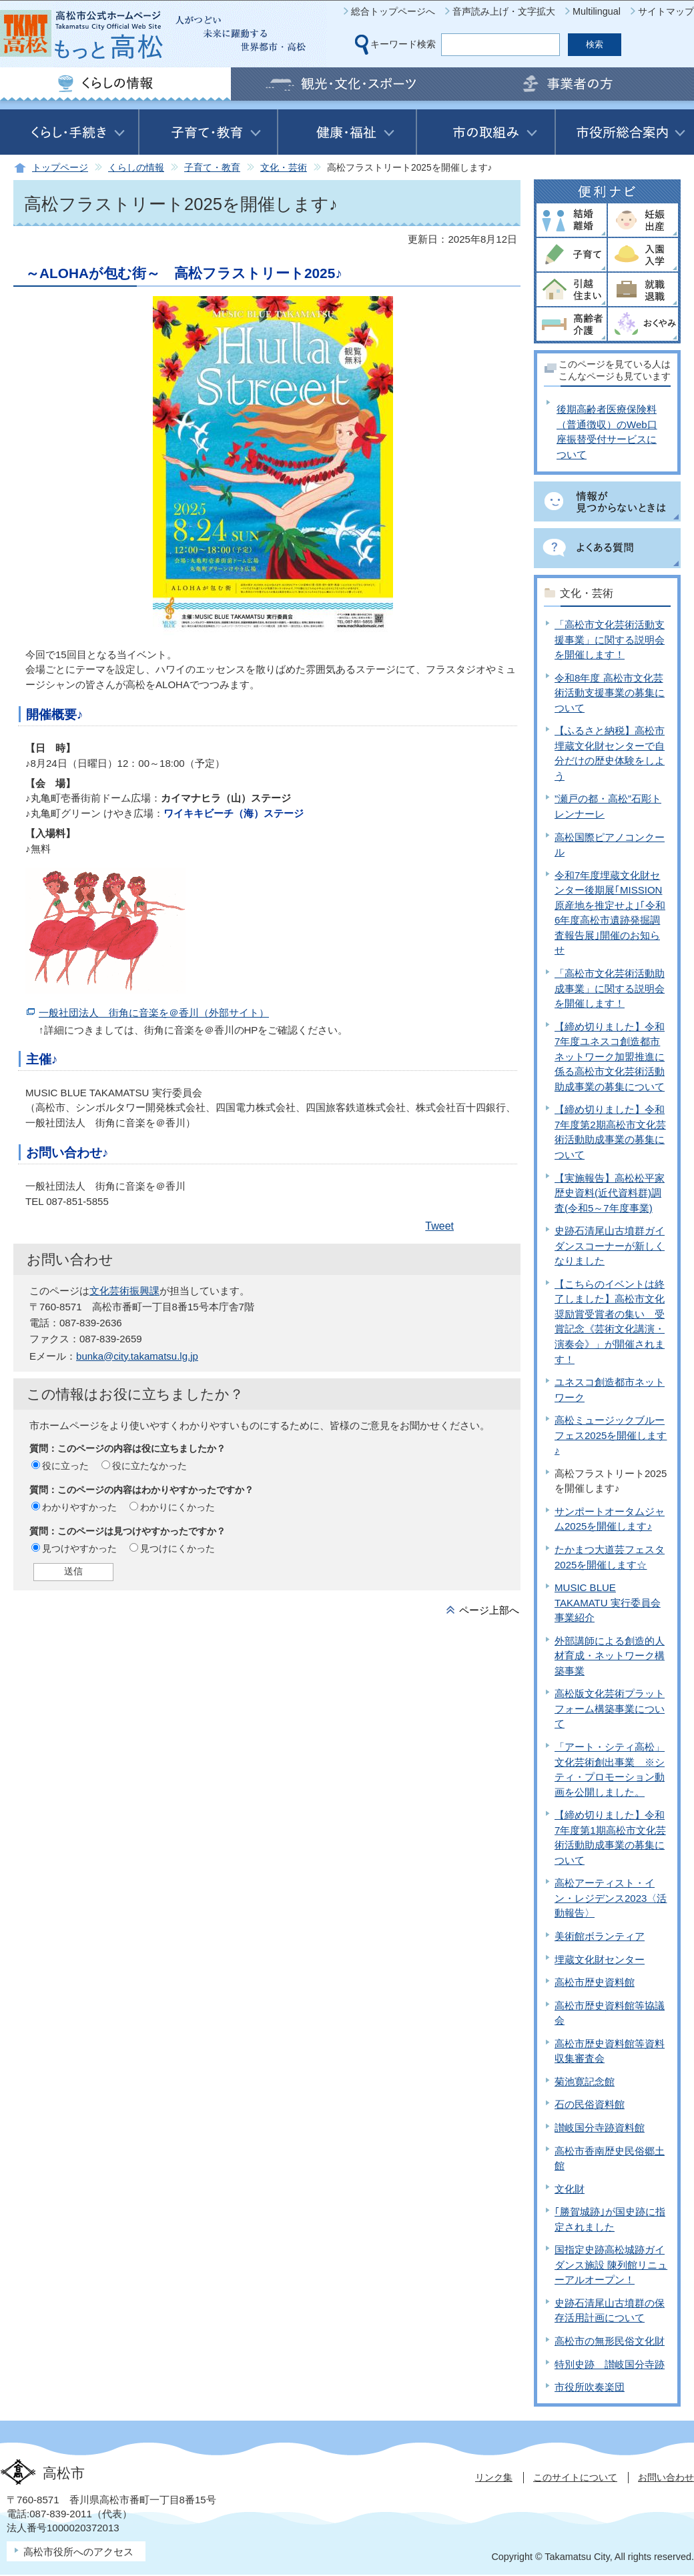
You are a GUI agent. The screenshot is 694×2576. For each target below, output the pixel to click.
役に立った (65, 1465)
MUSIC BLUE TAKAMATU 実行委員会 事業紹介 (608, 1602)
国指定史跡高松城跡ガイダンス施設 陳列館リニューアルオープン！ (611, 2264)
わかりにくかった (177, 1507)
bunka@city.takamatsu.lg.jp (137, 1356)
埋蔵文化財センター (600, 1959)
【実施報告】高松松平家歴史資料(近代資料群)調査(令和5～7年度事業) (610, 1193)
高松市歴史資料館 (595, 1982)
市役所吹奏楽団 (590, 2387)
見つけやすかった (79, 1548)
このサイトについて (575, 2477)
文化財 (570, 2189)
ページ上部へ (489, 1610)
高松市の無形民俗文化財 (610, 2341)
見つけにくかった (177, 1548)
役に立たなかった (149, 1465)
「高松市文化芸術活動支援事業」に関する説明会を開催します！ (610, 639)
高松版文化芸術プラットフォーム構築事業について (610, 1708)
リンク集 (493, 2477)
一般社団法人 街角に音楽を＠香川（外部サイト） (154, 1012)
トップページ (60, 168)
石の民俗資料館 (590, 2104)
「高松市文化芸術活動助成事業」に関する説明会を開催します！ (610, 988)
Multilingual (597, 11)
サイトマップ (666, 11)
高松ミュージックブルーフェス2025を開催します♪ (611, 1435)
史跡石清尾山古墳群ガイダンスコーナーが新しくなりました (610, 1245)
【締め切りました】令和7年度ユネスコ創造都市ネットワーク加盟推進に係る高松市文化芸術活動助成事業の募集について (610, 1056)
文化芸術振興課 (124, 1290)
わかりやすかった (79, 1507)
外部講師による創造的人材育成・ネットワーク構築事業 (610, 1655)
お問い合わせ (666, 2477)
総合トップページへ (393, 11)
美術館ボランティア (600, 1936)
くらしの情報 (136, 168)
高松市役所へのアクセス (78, 2551)
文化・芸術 (283, 168)
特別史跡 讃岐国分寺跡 (610, 2364)
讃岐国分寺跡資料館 (600, 2127)
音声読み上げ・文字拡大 (503, 11)
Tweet (439, 1226)
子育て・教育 (212, 168)
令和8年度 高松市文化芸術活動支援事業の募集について (610, 693)
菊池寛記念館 (585, 2081)
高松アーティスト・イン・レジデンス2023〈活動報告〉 (611, 1897)
